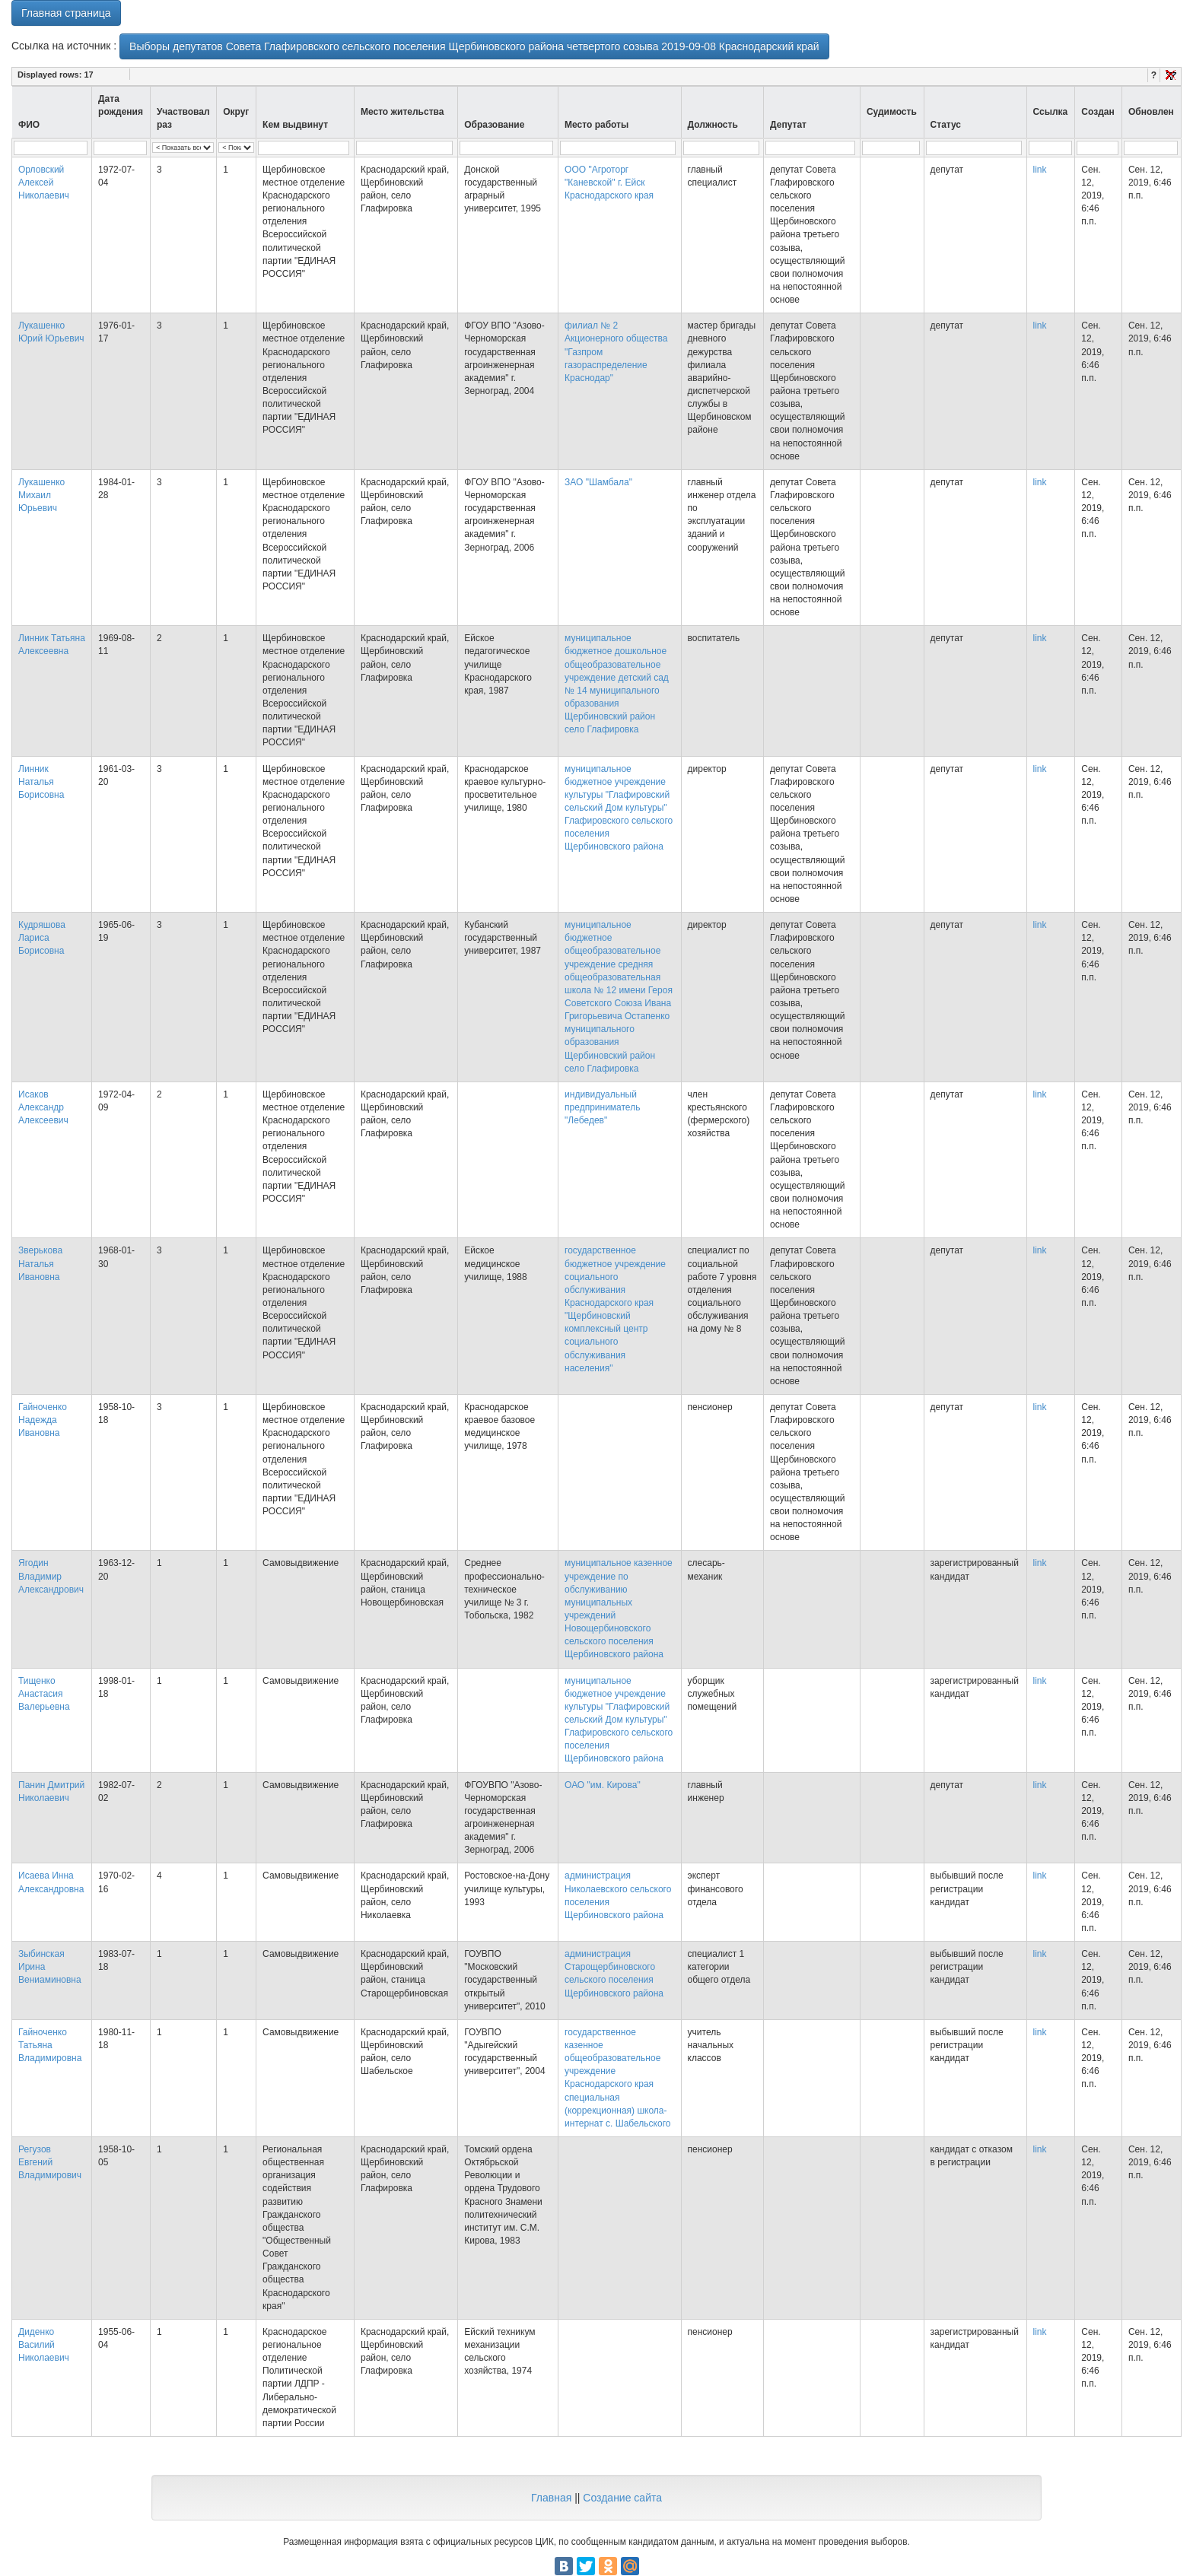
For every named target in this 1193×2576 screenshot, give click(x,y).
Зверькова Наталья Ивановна (40, 1263)
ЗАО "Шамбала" (598, 482)
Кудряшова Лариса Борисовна (41, 938)
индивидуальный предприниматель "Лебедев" (602, 1107)
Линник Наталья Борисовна (41, 782)
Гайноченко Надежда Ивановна (42, 1420)
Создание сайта (622, 2498)
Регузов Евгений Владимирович (49, 2162)
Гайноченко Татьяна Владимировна (49, 2045)
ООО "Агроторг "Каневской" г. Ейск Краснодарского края (609, 182)
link (1040, 169)
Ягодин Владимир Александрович (51, 1576)
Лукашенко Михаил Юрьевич (41, 495)
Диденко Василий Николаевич (43, 2345)
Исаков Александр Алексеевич (43, 1107)
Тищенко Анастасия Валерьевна (44, 1694)
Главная (551, 2498)
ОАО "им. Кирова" (603, 1785)
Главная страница (66, 13)
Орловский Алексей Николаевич (43, 182)
